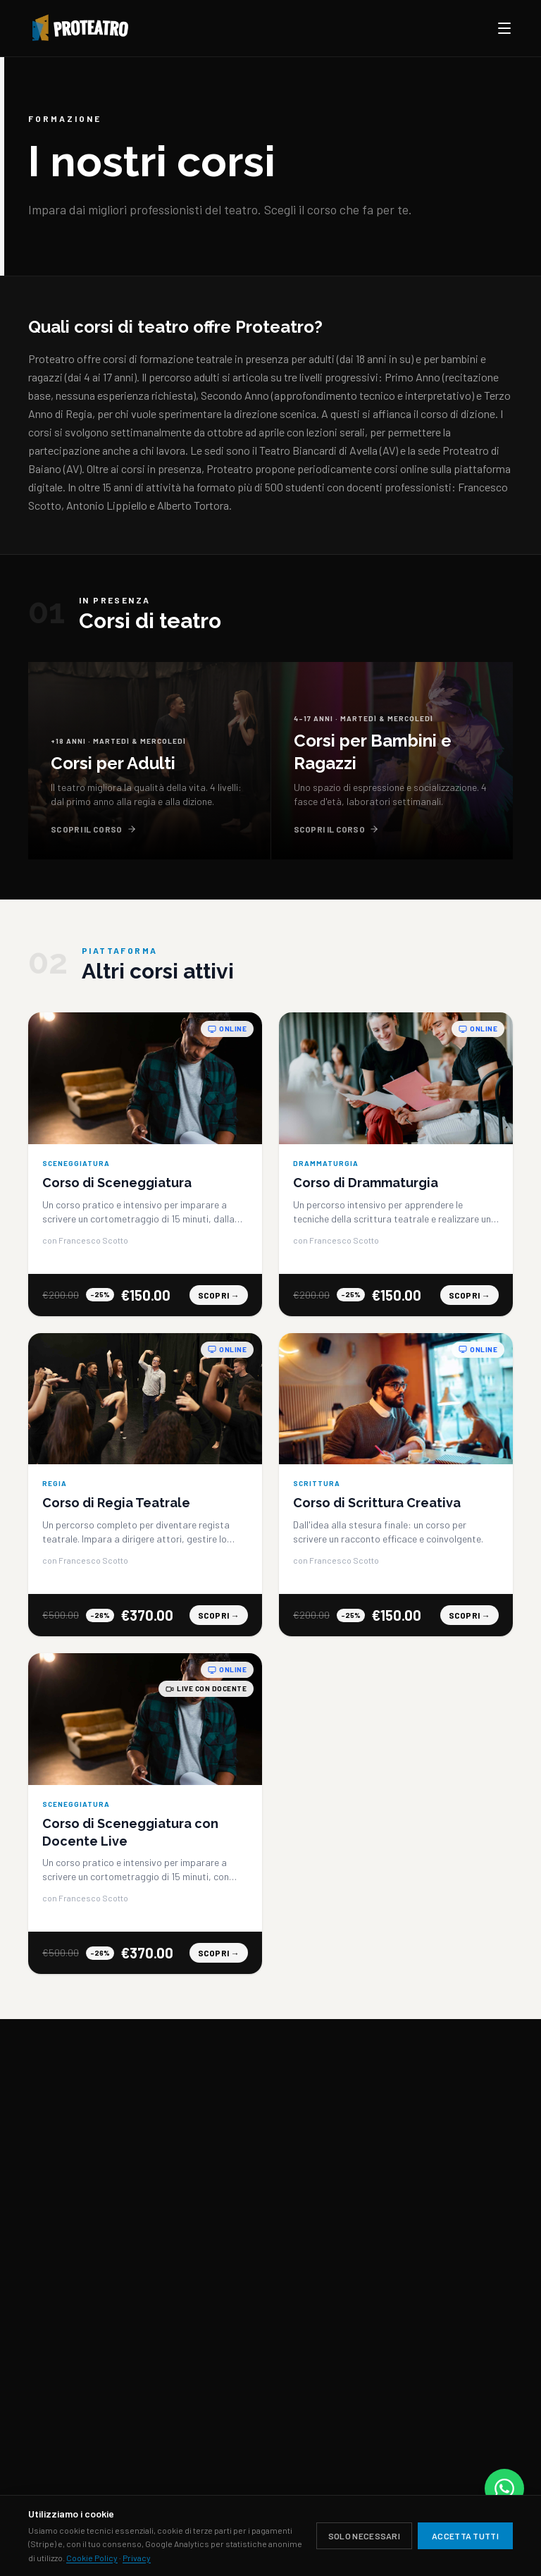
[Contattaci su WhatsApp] (504, 2488)
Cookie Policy (92, 2558)
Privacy (137, 2558)
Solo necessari (364, 2536)
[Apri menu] (504, 28)
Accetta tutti (465, 2536)
